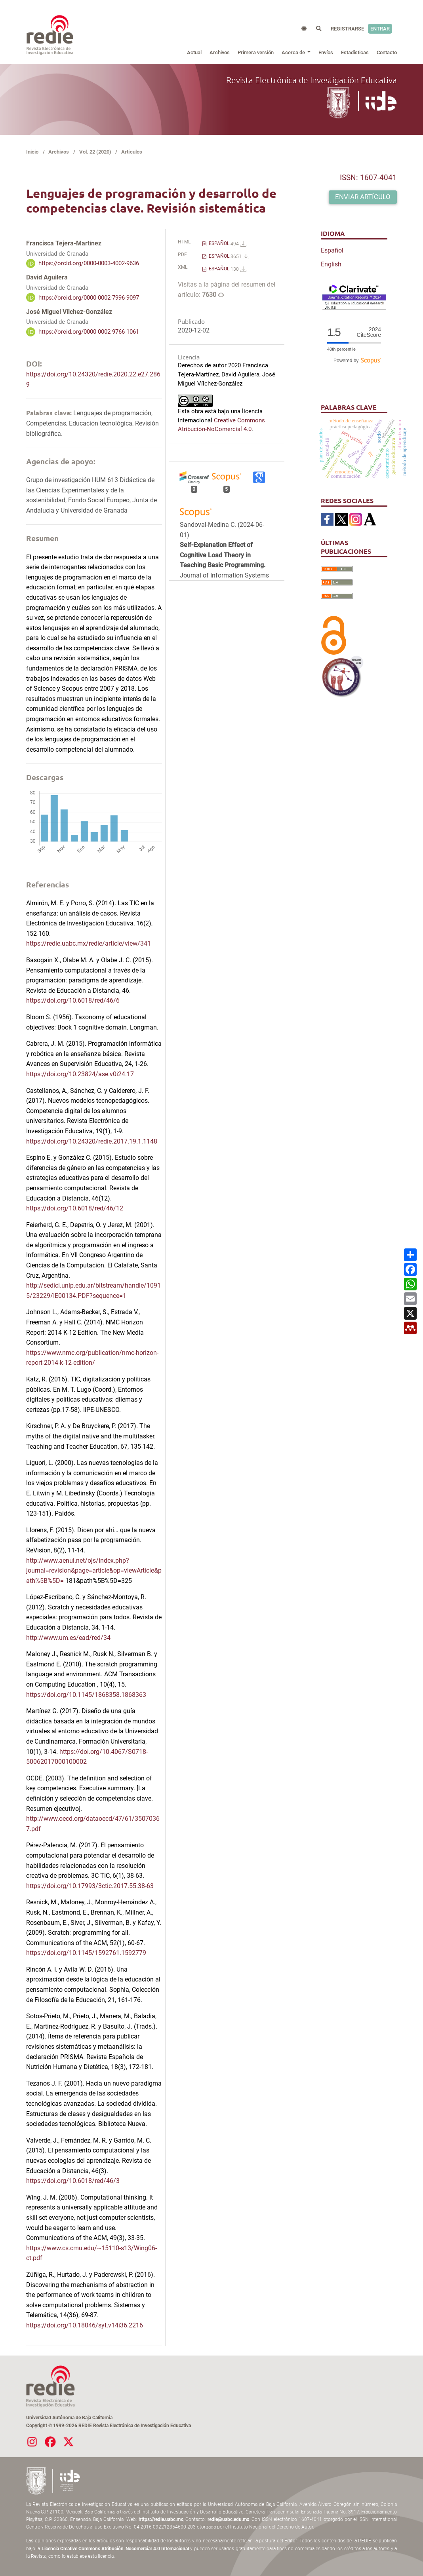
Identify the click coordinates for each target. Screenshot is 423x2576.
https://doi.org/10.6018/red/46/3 (73, 2181)
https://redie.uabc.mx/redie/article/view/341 (88, 943)
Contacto (387, 52)
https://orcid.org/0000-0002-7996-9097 (88, 297)
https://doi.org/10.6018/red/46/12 (74, 1208)
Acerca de (294, 52)
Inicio (32, 152)
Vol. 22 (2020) (95, 152)
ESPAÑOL (227, 244)
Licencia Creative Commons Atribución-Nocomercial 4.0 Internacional (115, 2548)
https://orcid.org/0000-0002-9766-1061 (88, 331)
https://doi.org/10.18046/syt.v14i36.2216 (84, 2325)
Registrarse (347, 29)
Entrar (380, 29)
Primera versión (256, 52)
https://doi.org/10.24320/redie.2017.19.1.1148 (91, 1141)
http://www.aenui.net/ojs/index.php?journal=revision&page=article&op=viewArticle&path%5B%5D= (94, 1570)
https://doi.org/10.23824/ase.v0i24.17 (80, 1074)
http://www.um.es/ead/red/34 (68, 1637)
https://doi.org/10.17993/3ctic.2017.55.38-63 (90, 1886)
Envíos (325, 52)
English (331, 264)
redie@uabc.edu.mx (228, 2519)
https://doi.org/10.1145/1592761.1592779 (86, 1953)
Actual (194, 52)
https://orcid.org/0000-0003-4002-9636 (88, 263)
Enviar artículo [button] (363, 197)
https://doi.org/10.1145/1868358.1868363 (86, 1694)
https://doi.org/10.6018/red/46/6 (73, 1000)
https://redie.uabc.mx (161, 2519)
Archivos (220, 52)
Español (332, 250)
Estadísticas (355, 52)
